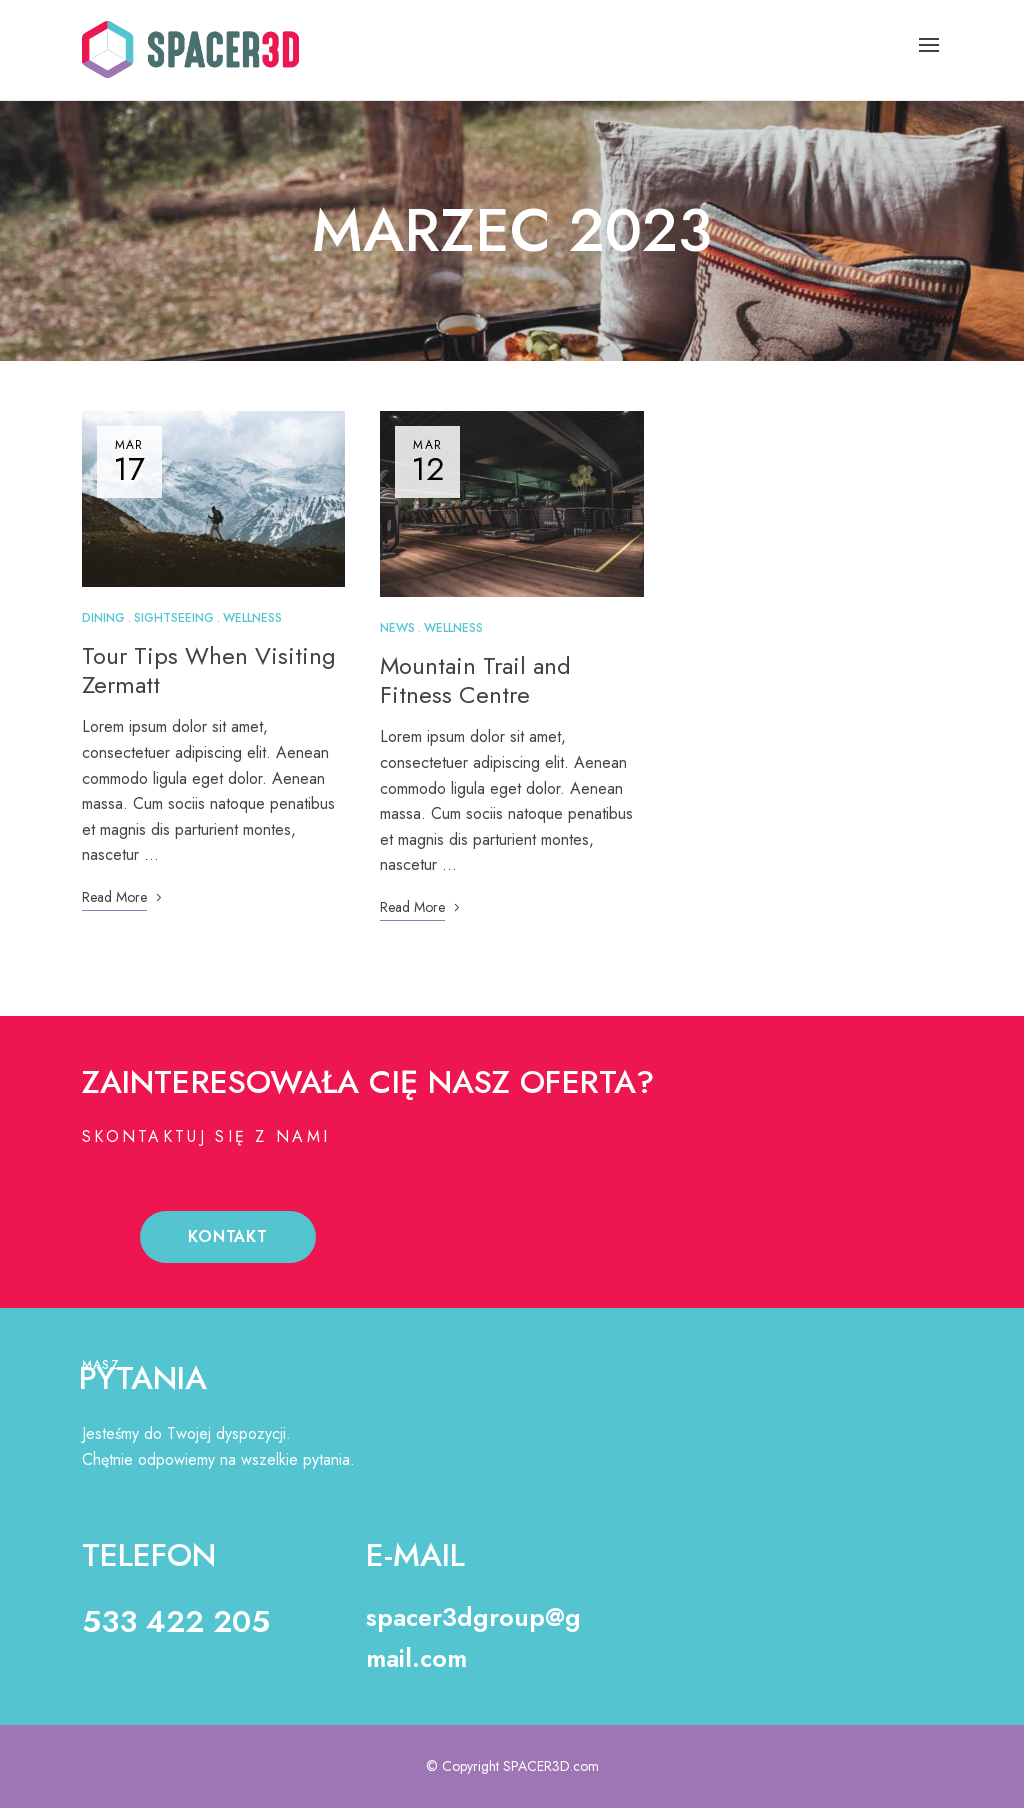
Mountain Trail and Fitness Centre (475, 680)
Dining (103, 618)
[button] (228, 1237)
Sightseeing (174, 618)
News (397, 628)
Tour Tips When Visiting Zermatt (209, 670)
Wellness (252, 618)
